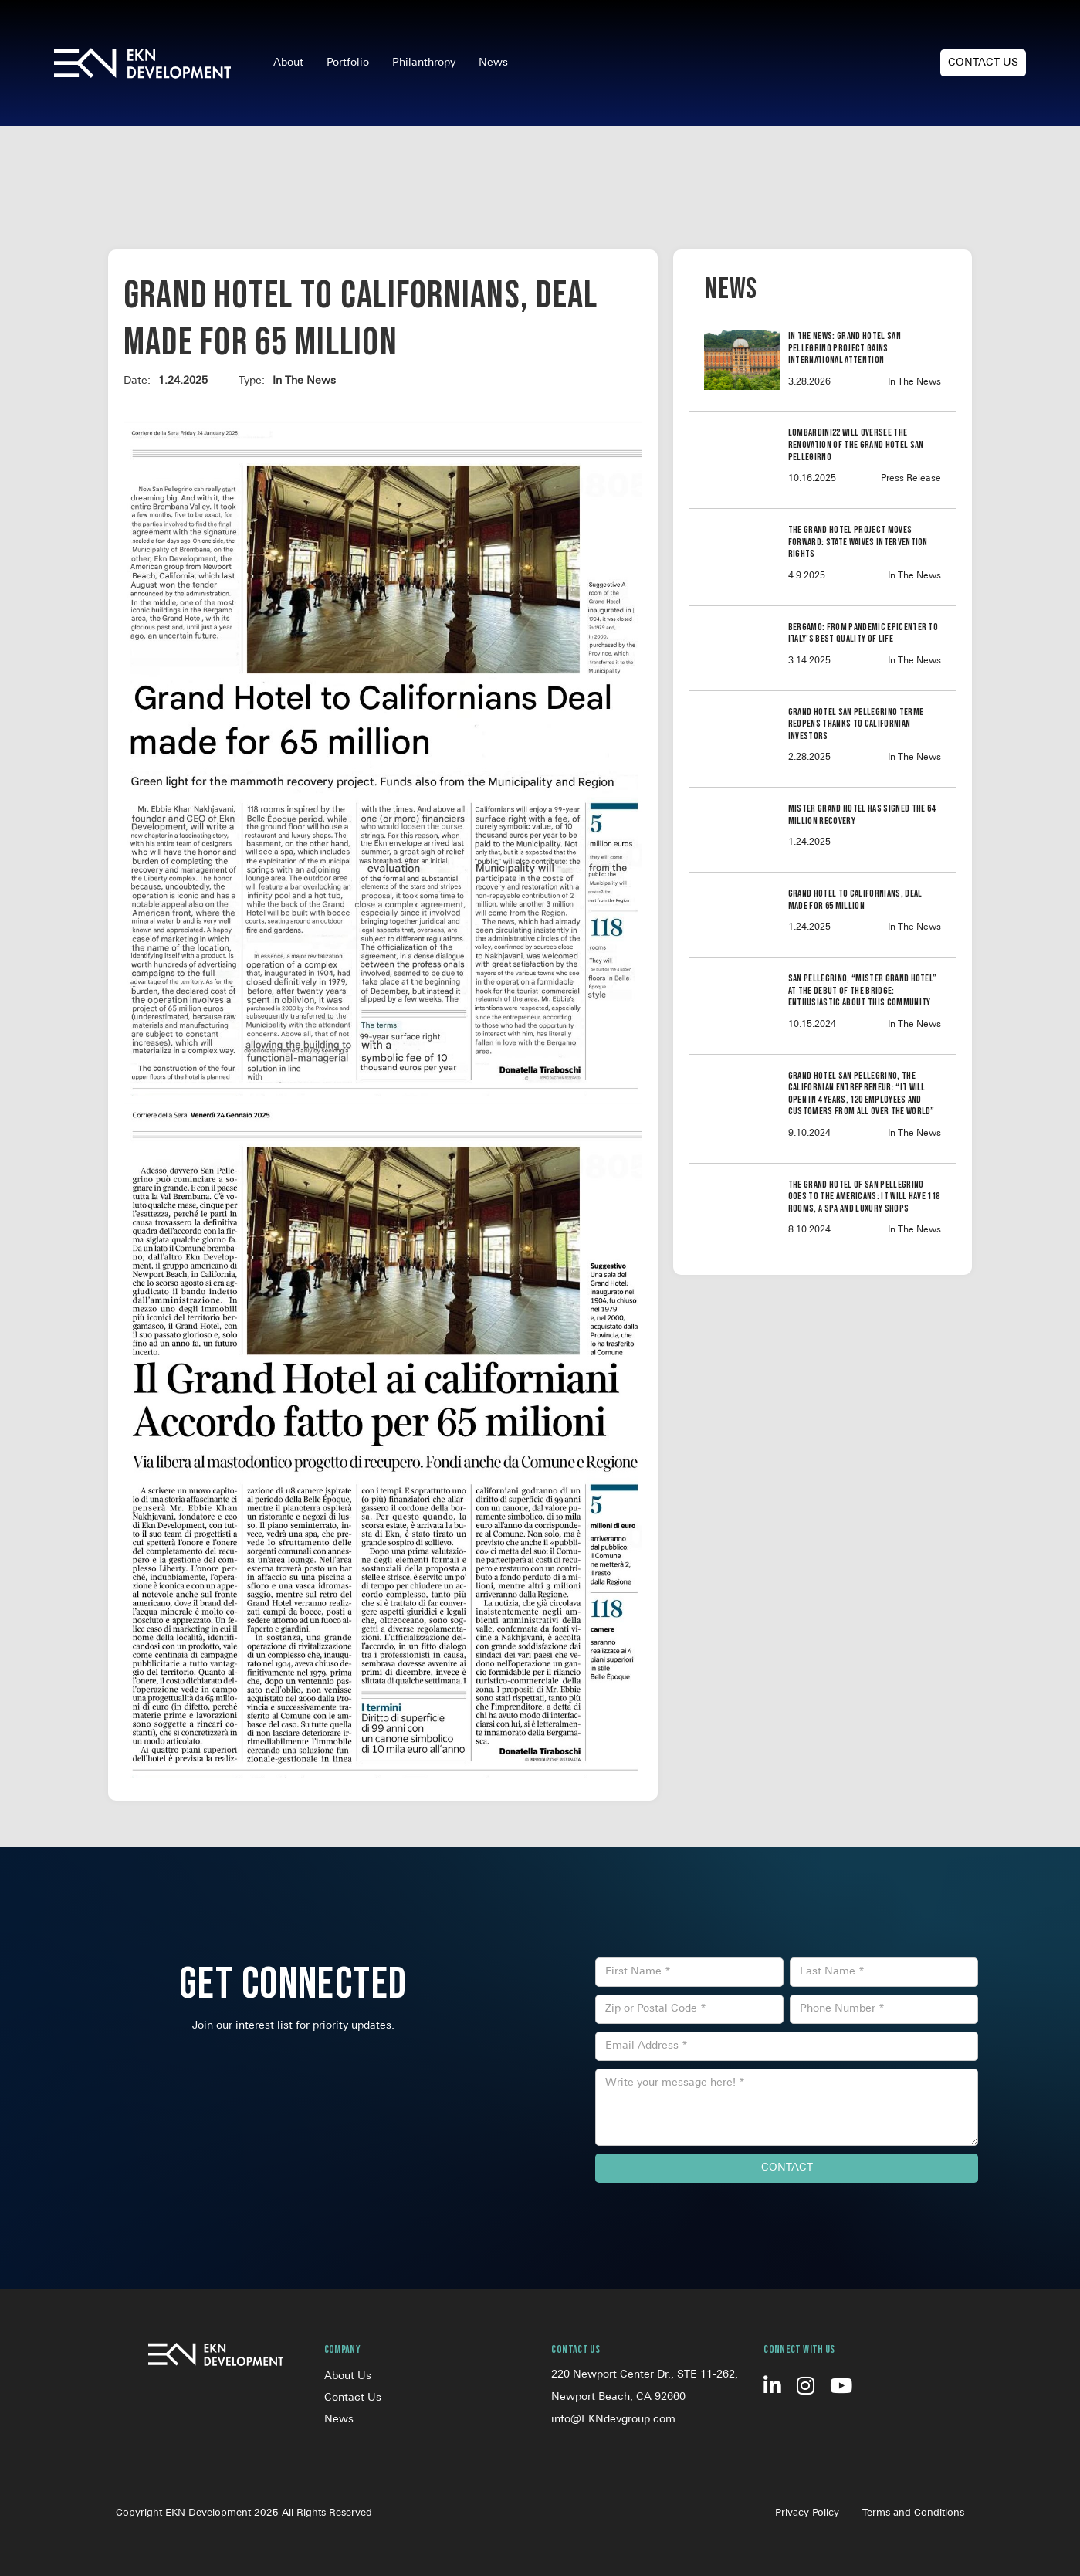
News (493, 63)
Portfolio (348, 63)
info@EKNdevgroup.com (613, 2419)
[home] (142, 63)
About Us (347, 2376)
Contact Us (983, 63)
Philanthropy (423, 63)
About (288, 63)
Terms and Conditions (913, 2513)
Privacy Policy (807, 2513)
